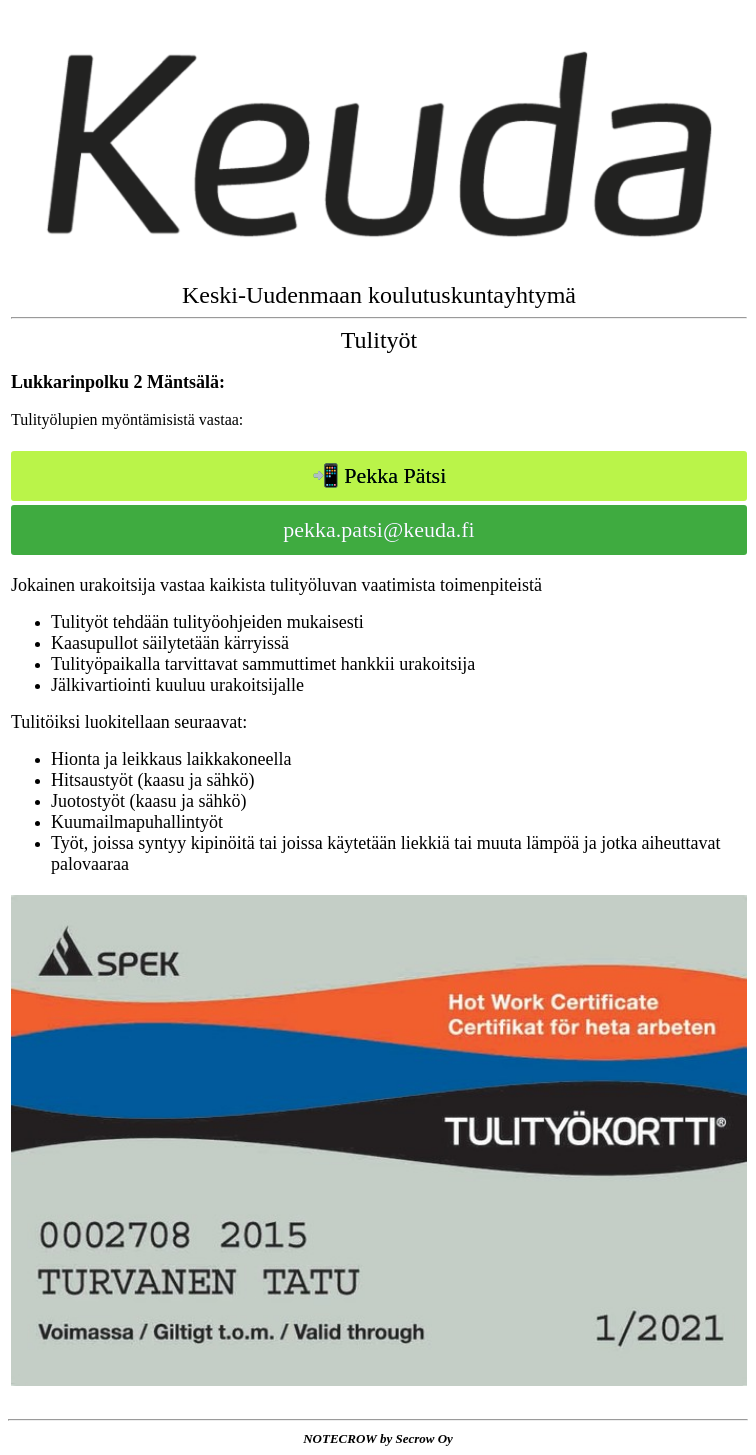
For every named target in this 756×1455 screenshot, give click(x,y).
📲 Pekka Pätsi (379, 475)
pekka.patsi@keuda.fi (378, 529)
